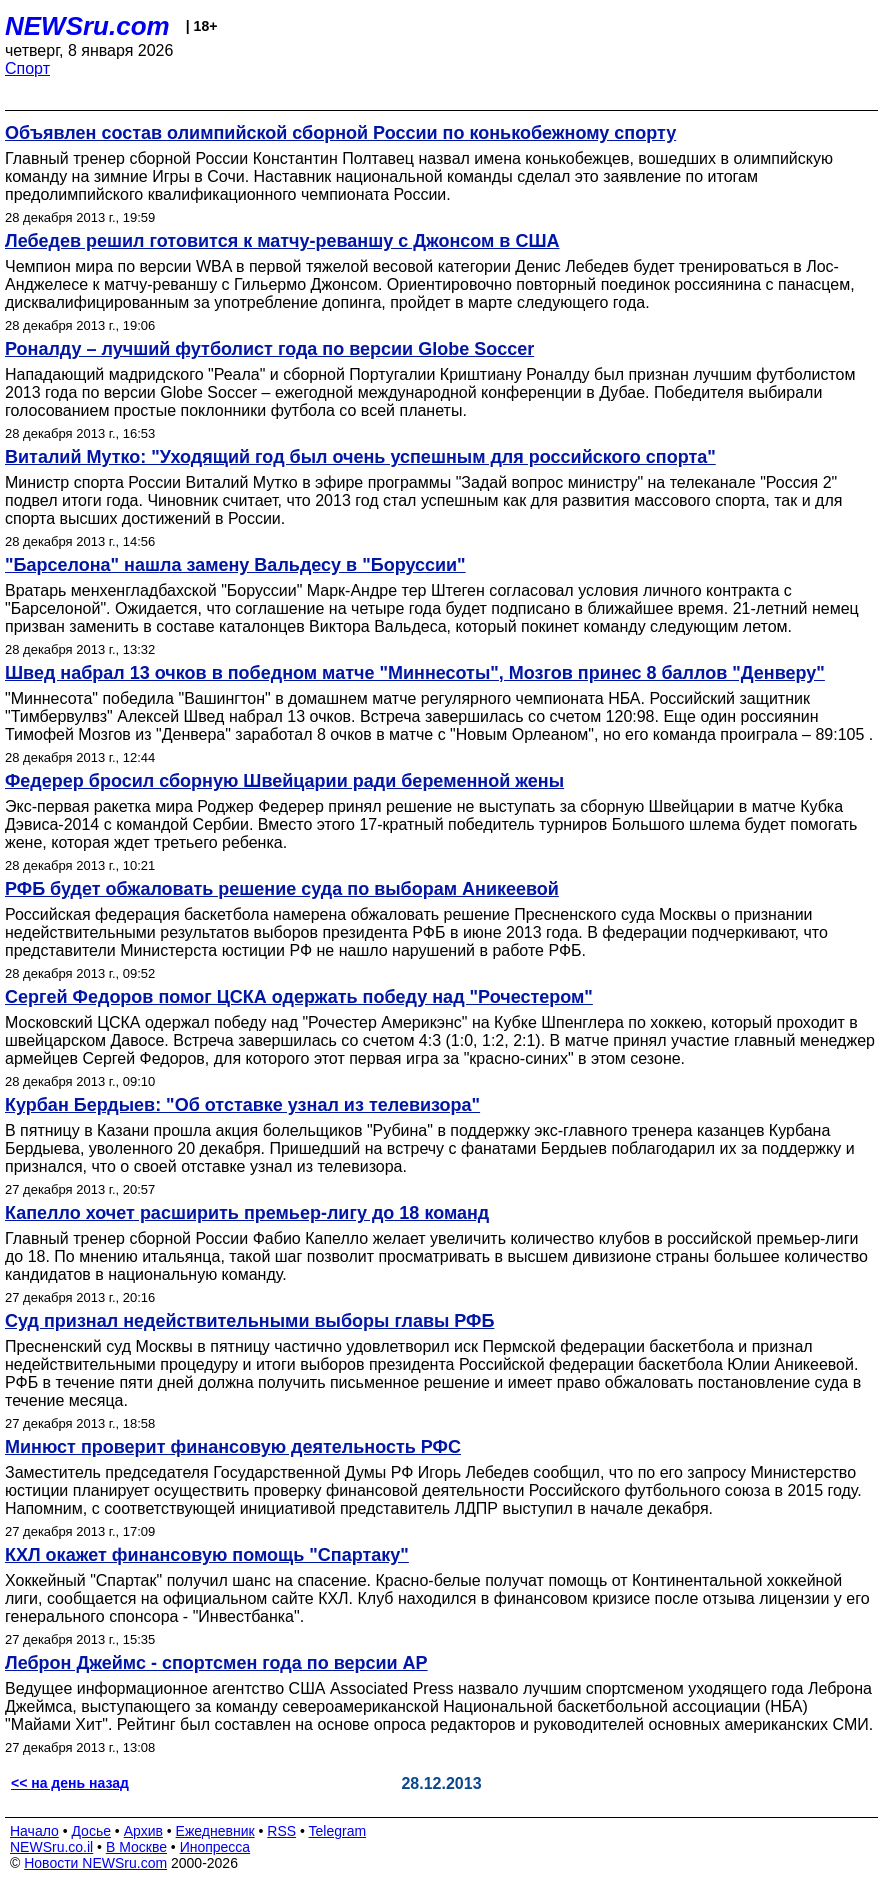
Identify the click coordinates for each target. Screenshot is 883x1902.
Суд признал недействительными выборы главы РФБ (249, 1321)
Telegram (338, 1831)
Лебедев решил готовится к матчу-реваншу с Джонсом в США (282, 241)
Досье (91, 1831)
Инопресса (215, 1847)
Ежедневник (215, 1831)
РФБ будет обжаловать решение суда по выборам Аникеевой (282, 889)
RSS (281, 1831)
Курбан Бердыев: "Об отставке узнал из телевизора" (242, 1105)
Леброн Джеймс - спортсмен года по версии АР (216, 1663)
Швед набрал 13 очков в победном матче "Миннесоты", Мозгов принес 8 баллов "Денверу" (415, 673)
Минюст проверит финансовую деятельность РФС (233, 1447)
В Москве (136, 1847)
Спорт (27, 68)
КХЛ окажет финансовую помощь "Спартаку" (207, 1555)
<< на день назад (70, 1783)
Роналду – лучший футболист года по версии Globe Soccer (269, 349)
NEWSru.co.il (51, 1847)
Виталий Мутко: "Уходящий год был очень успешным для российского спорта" (360, 457)
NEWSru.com (87, 26)
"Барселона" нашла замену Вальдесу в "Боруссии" (235, 565)
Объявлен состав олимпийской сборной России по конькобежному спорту (340, 133)
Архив (143, 1831)
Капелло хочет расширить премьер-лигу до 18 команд (247, 1213)
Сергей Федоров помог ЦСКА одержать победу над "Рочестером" (299, 997)
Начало (34, 1831)
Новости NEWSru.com (95, 1863)
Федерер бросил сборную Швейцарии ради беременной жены (284, 781)
